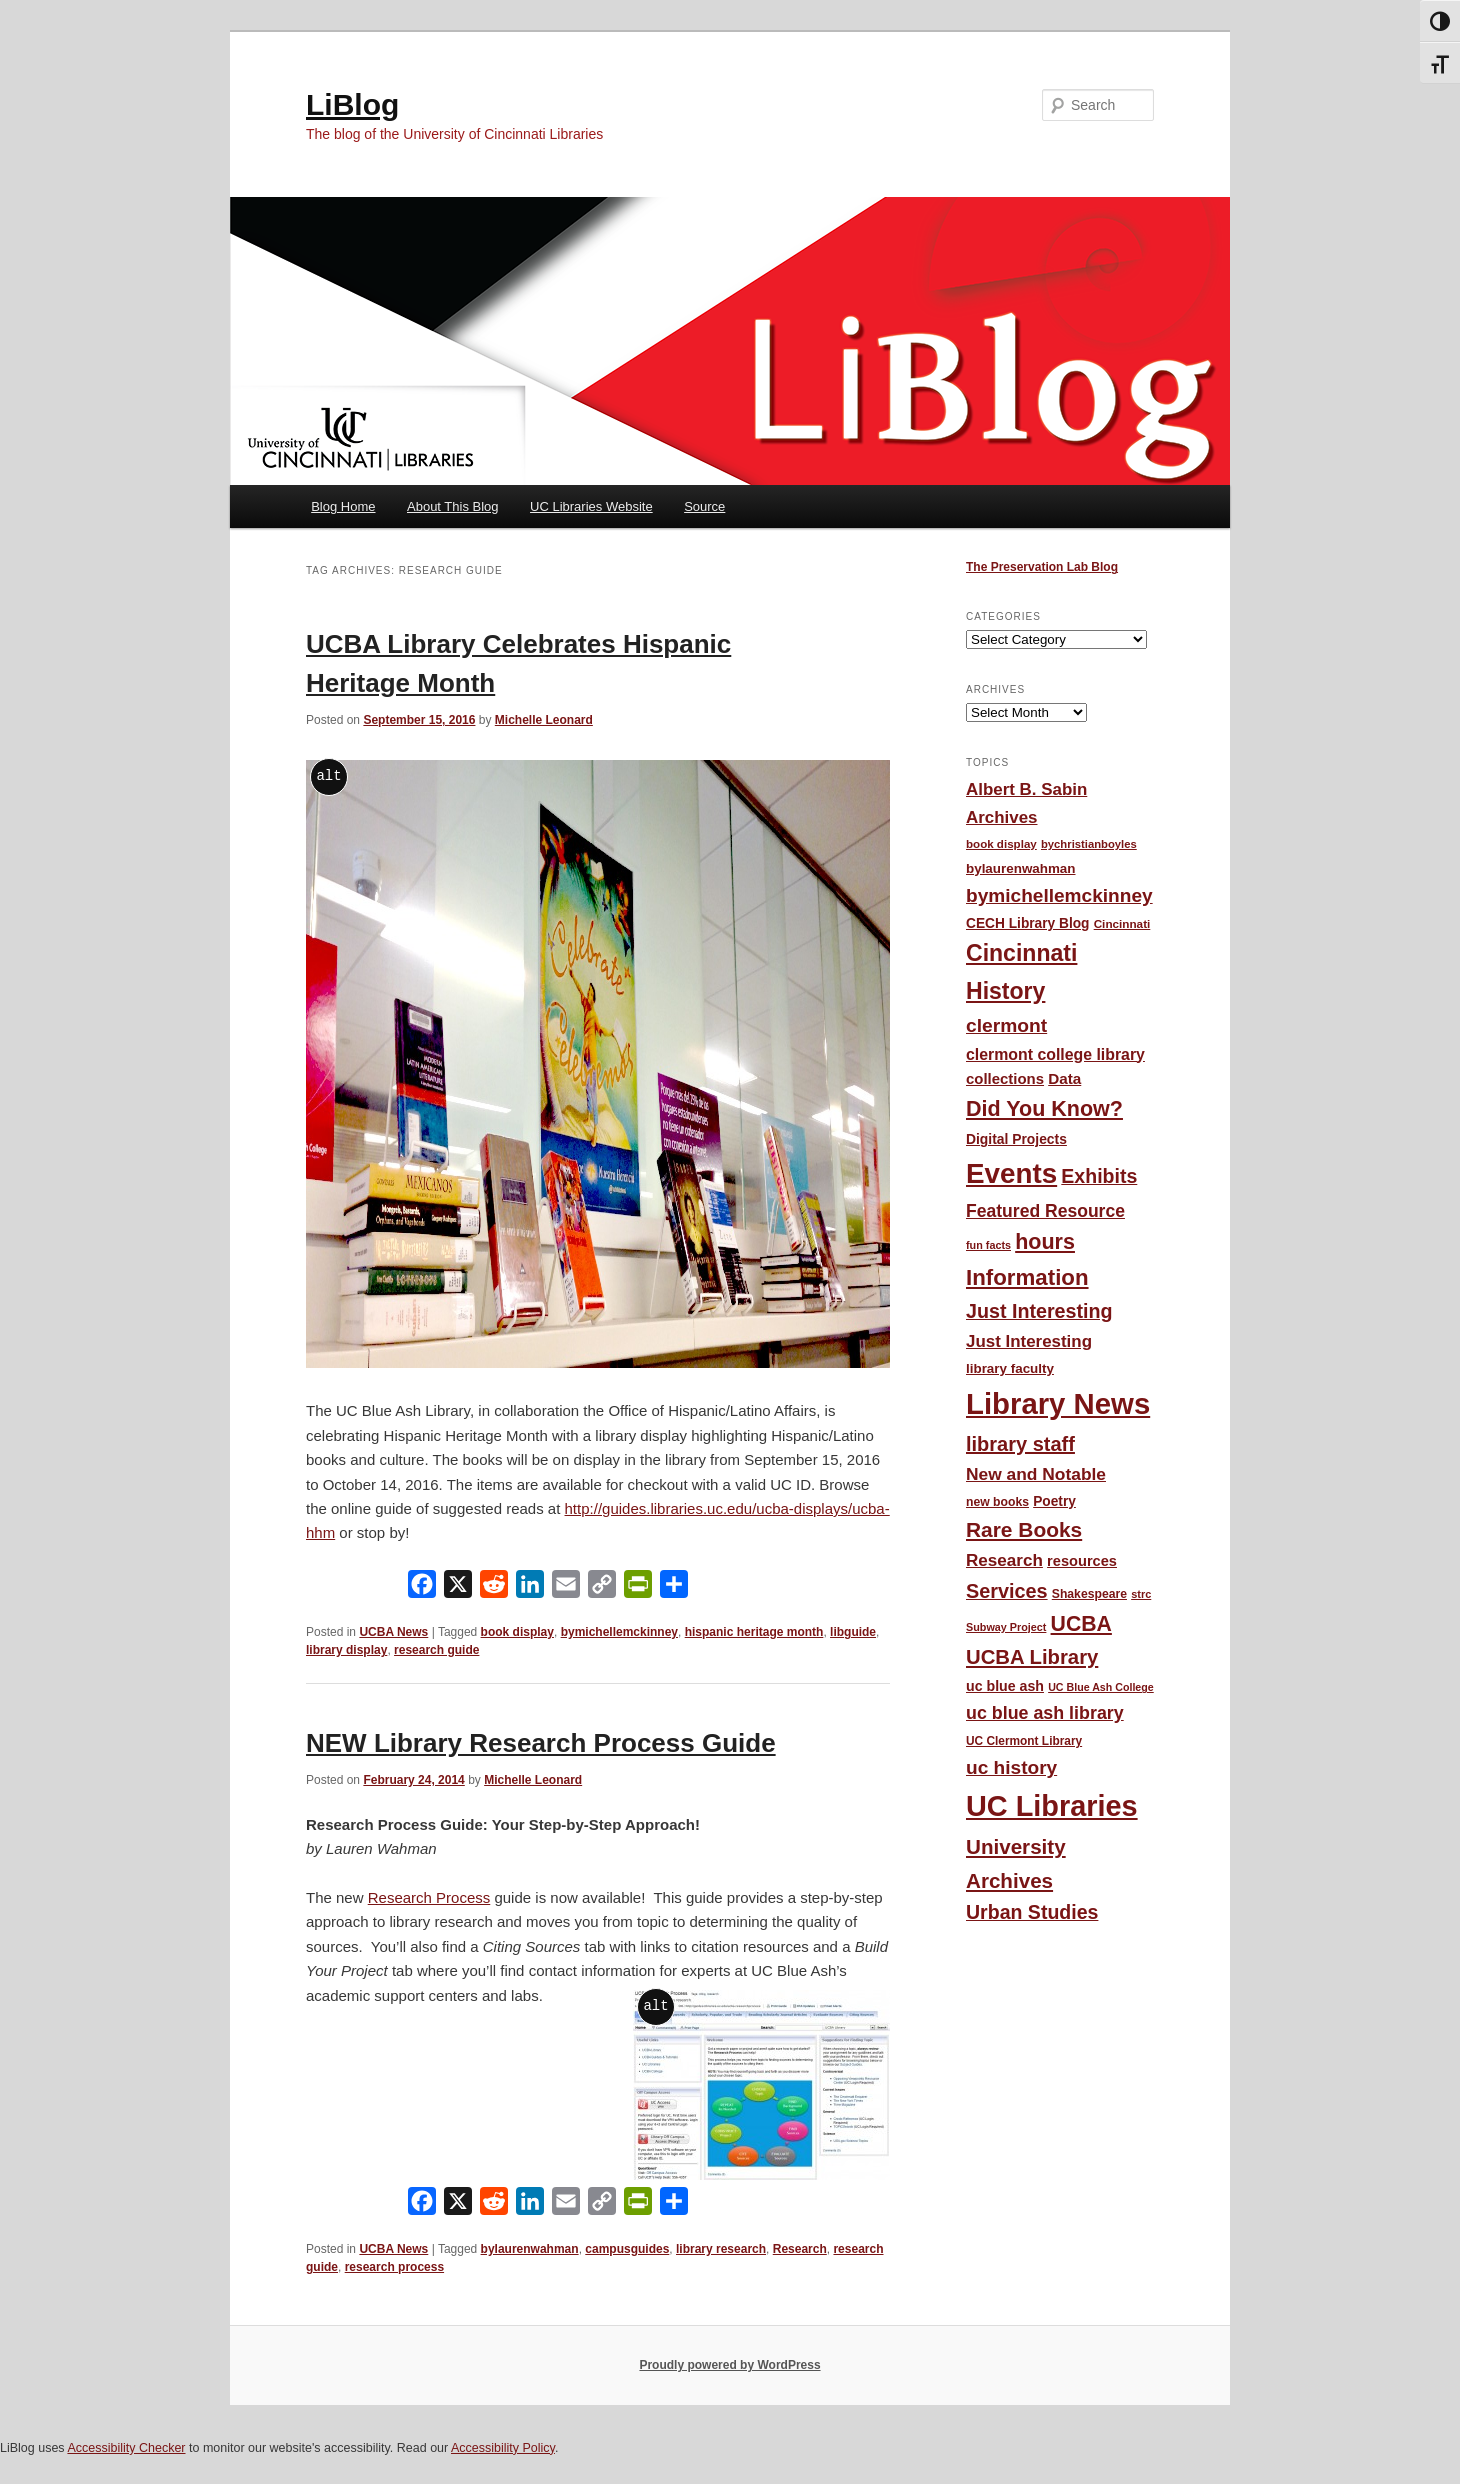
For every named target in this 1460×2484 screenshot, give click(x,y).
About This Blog (453, 506)
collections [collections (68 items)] (1005, 1078)
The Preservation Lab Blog (1042, 567)
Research (800, 2249)
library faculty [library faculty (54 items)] (1010, 1368)
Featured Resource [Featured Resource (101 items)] (1045, 1211)
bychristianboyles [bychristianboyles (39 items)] (1089, 844)
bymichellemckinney (619, 1632)
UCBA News (393, 1632)
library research (721, 2249)
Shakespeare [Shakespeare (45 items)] (1089, 1594)
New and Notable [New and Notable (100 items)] (1036, 1474)
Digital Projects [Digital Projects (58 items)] (1016, 1139)
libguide (853, 1632)
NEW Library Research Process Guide (541, 1743)
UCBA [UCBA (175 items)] (1081, 1623)
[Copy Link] (602, 1588)
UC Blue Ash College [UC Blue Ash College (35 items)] (1101, 1687)
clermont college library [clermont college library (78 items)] (1055, 1054)
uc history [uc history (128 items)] (1011, 1767)
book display (517, 1632)
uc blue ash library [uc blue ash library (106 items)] (1045, 1713)
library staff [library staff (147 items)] (1020, 1444)
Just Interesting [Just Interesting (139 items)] (1039, 1311)
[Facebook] (422, 1588)
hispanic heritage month (754, 1632)
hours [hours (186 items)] (1045, 1242)
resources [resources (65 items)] (1082, 1561)
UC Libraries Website (591, 506)
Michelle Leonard (544, 720)
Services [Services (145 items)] (1007, 1591)
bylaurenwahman (530, 2249)
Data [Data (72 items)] (1064, 1078)
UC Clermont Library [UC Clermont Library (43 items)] (1024, 1741)
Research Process (429, 1897)
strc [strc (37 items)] (1141, 1594)
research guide (436, 1650)
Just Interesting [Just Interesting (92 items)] (1029, 1341)
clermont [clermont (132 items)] (1006, 1025)
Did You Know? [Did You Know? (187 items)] (1044, 1109)
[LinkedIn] (530, 1588)
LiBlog (352, 104)
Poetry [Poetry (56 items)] (1054, 1501)
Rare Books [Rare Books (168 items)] (1024, 1529)
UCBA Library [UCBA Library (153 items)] (1032, 1657)
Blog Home (343, 506)
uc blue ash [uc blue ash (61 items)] (1005, 1686)
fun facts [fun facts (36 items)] (988, 1245)
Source (704, 506)
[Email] (566, 1588)
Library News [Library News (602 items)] (1058, 1403)
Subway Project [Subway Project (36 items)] (1006, 1627)
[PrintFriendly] (638, 1588)
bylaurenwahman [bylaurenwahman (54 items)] (1021, 868)
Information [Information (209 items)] (1027, 1277)
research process (394, 2267)
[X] (458, 1588)
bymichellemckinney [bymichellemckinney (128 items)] (1059, 895)
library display (346, 1650)
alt (328, 775)
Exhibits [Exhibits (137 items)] (1099, 1176)
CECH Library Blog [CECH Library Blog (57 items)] (1027, 923)
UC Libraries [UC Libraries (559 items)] (1052, 1806)
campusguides (627, 2249)
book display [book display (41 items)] (1001, 844)
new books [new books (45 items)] (997, 1502)
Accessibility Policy (503, 2448)
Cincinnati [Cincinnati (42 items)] (1122, 923)
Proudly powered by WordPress (729, 2365)
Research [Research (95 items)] (1004, 1560)
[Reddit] (494, 1588)
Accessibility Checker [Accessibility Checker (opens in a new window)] (126, 2448)
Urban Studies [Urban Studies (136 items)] (1032, 1912)
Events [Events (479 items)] (1011, 1173)
